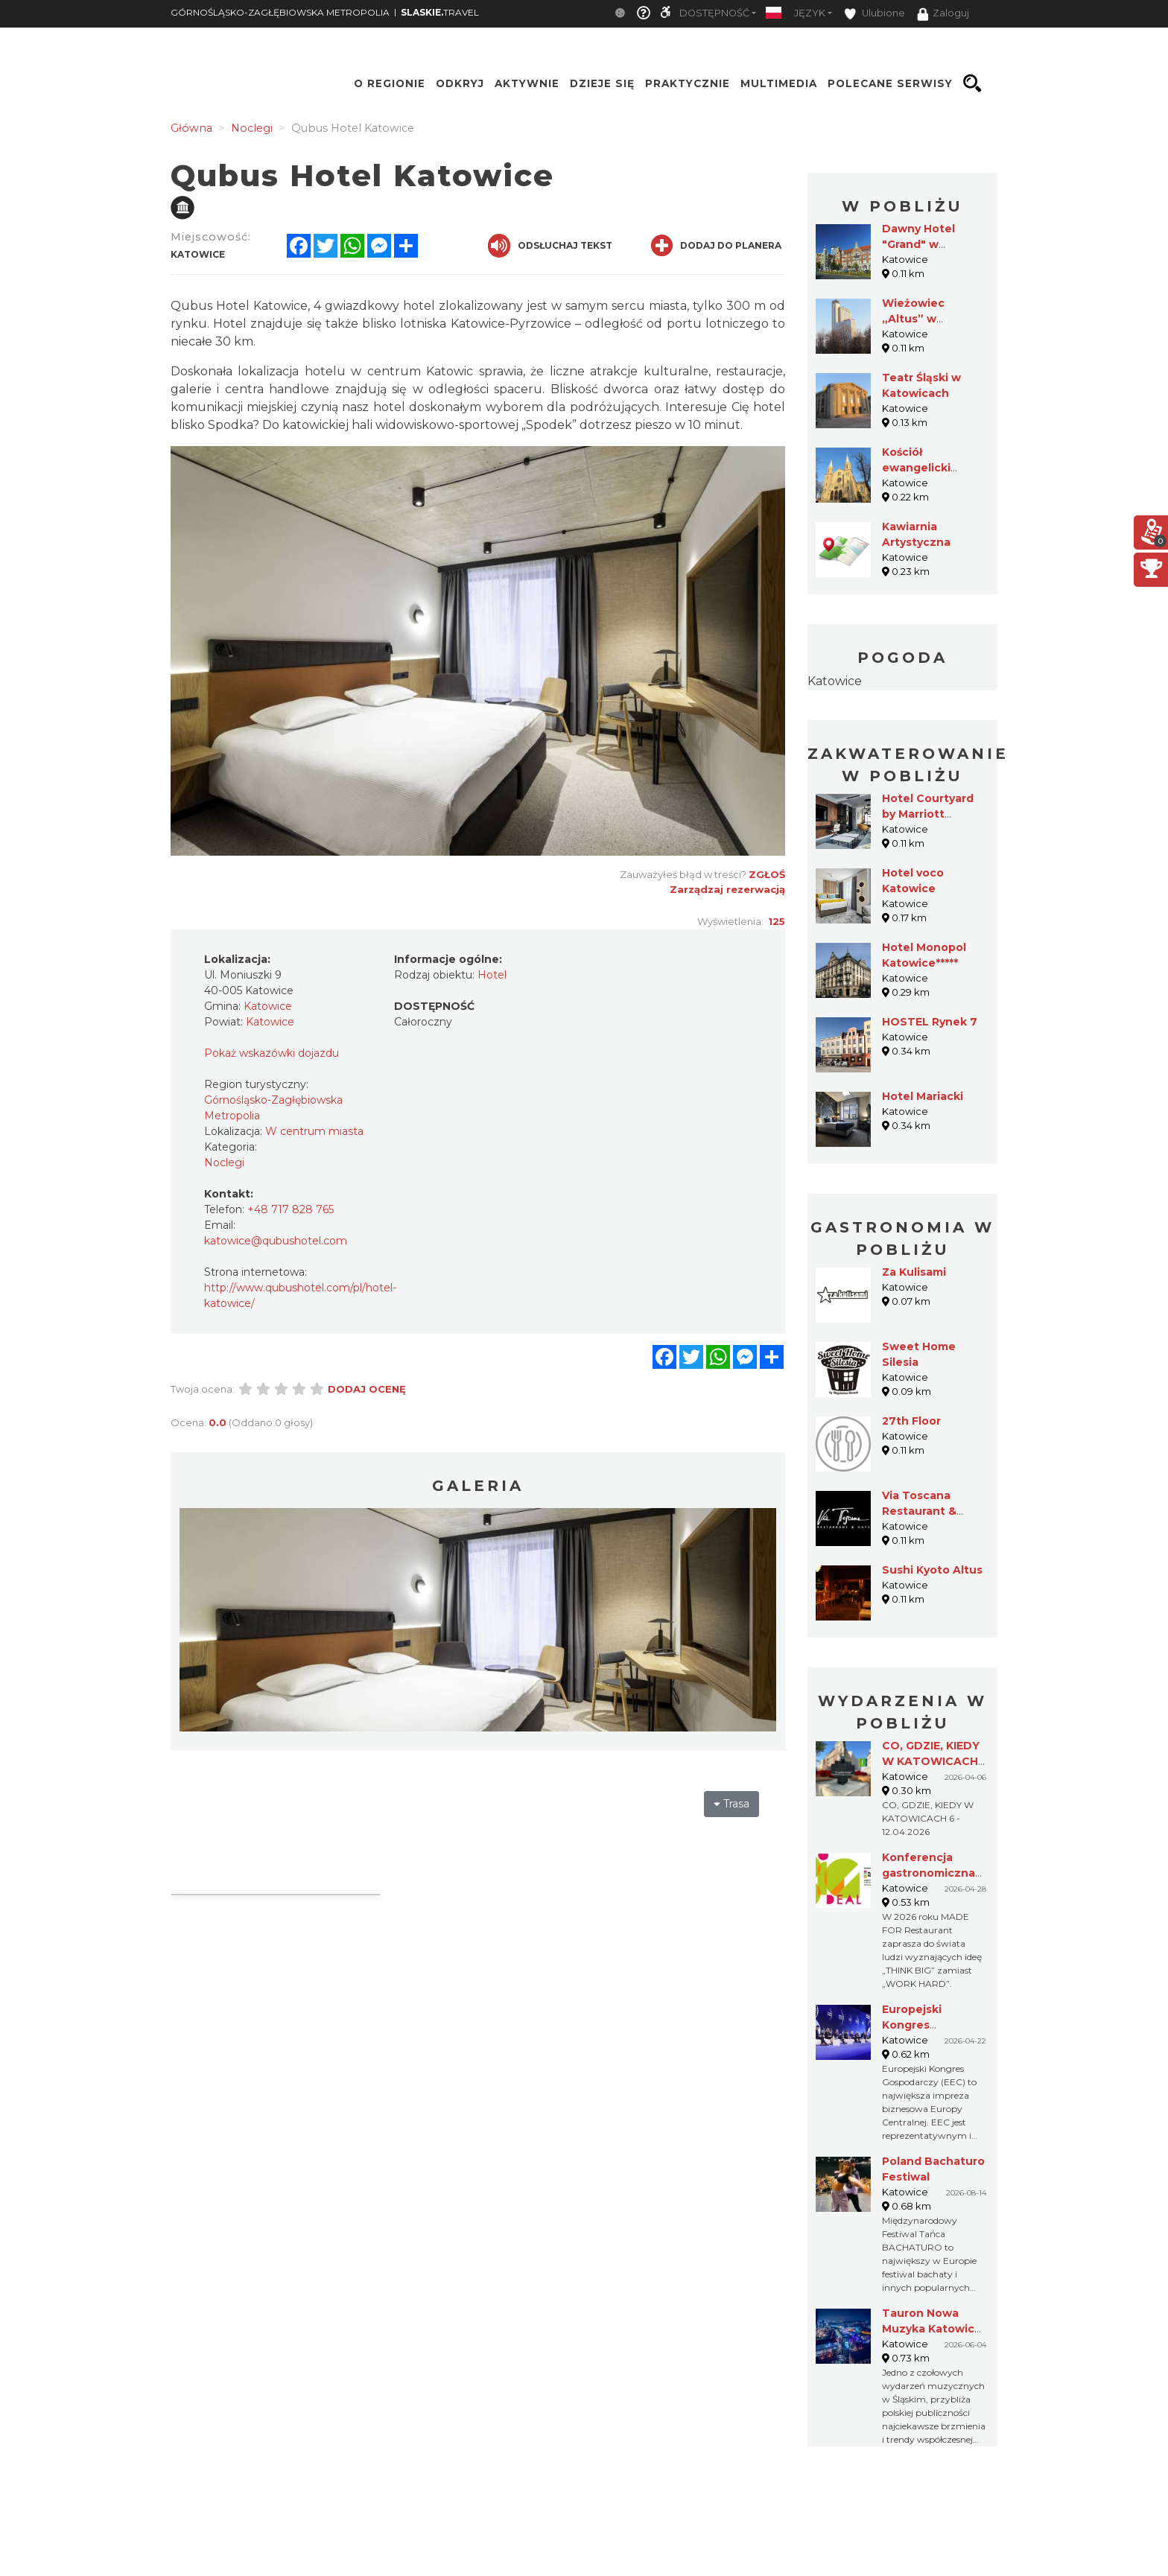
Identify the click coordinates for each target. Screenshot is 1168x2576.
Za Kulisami (914, 1272)
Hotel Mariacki (922, 1096)
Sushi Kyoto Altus (932, 1570)
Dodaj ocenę (367, 1389)
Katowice (834, 681)
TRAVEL (440, 12)
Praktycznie (687, 83)
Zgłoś (767, 874)
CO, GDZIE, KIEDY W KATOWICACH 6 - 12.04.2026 (931, 1761)
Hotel (492, 975)
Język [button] (809, 13)
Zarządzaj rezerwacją (727, 889)
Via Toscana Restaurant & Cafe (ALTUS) (920, 1511)
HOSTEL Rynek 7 (929, 1021)
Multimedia (778, 83)
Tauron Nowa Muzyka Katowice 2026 (932, 2328)
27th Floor (911, 1421)
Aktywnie (527, 83)
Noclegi (224, 1162)
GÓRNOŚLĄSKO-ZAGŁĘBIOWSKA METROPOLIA (280, 12)
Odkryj (460, 83)
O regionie (389, 83)
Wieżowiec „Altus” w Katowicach (915, 318)
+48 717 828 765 (290, 1209)
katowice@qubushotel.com (275, 1240)
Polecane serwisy (890, 83)
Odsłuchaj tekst (550, 246)
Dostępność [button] (714, 13)
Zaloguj (943, 14)
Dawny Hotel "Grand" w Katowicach (918, 244)
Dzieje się (602, 83)
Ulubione (874, 13)
